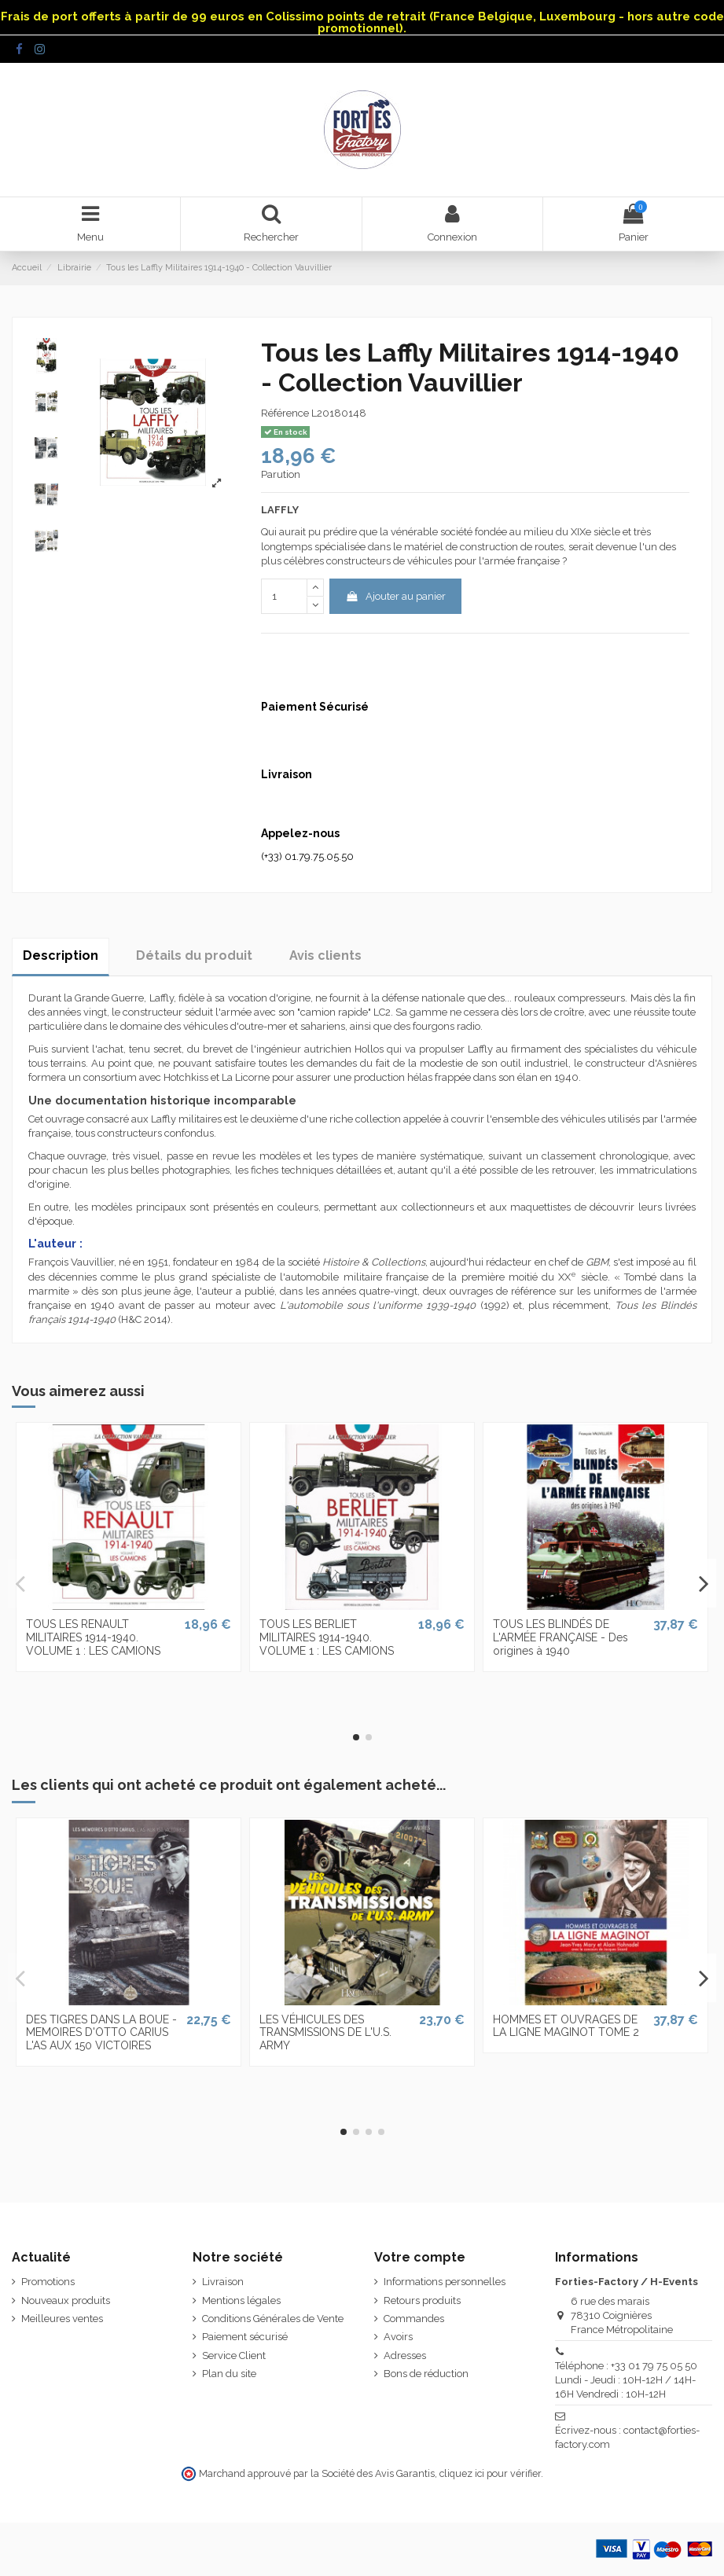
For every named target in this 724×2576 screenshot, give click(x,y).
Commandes (414, 2318)
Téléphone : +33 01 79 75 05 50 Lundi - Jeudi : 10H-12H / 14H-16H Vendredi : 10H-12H (626, 2380)
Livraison (223, 2282)
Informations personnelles (444, 2282)
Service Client (234, 2355)
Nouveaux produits (65, 2300)
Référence (285, 413)
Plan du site (229, 2373)
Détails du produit (194, 955)
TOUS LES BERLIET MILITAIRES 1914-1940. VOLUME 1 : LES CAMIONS (326, 1637)
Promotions (48, 2282)
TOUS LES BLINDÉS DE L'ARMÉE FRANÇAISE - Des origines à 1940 (560, 1637)
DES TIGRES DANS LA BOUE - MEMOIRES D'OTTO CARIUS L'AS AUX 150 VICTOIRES (101, 2032)
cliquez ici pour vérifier (490, 2473)
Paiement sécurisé (245, 2337)
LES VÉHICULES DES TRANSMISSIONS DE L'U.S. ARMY (325, 2032)
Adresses (405, 2355)
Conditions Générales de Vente (273, 2318)
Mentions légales (241, 2300)
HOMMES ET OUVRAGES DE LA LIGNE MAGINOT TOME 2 (566, 2026)
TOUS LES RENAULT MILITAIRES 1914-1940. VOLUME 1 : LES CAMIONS (93, 1637)
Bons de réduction (426, 2373)
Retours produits (422, 2300)
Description (60, 955)
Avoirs (398, 2337)
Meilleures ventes (62, 2318)
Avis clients (325, 955)
